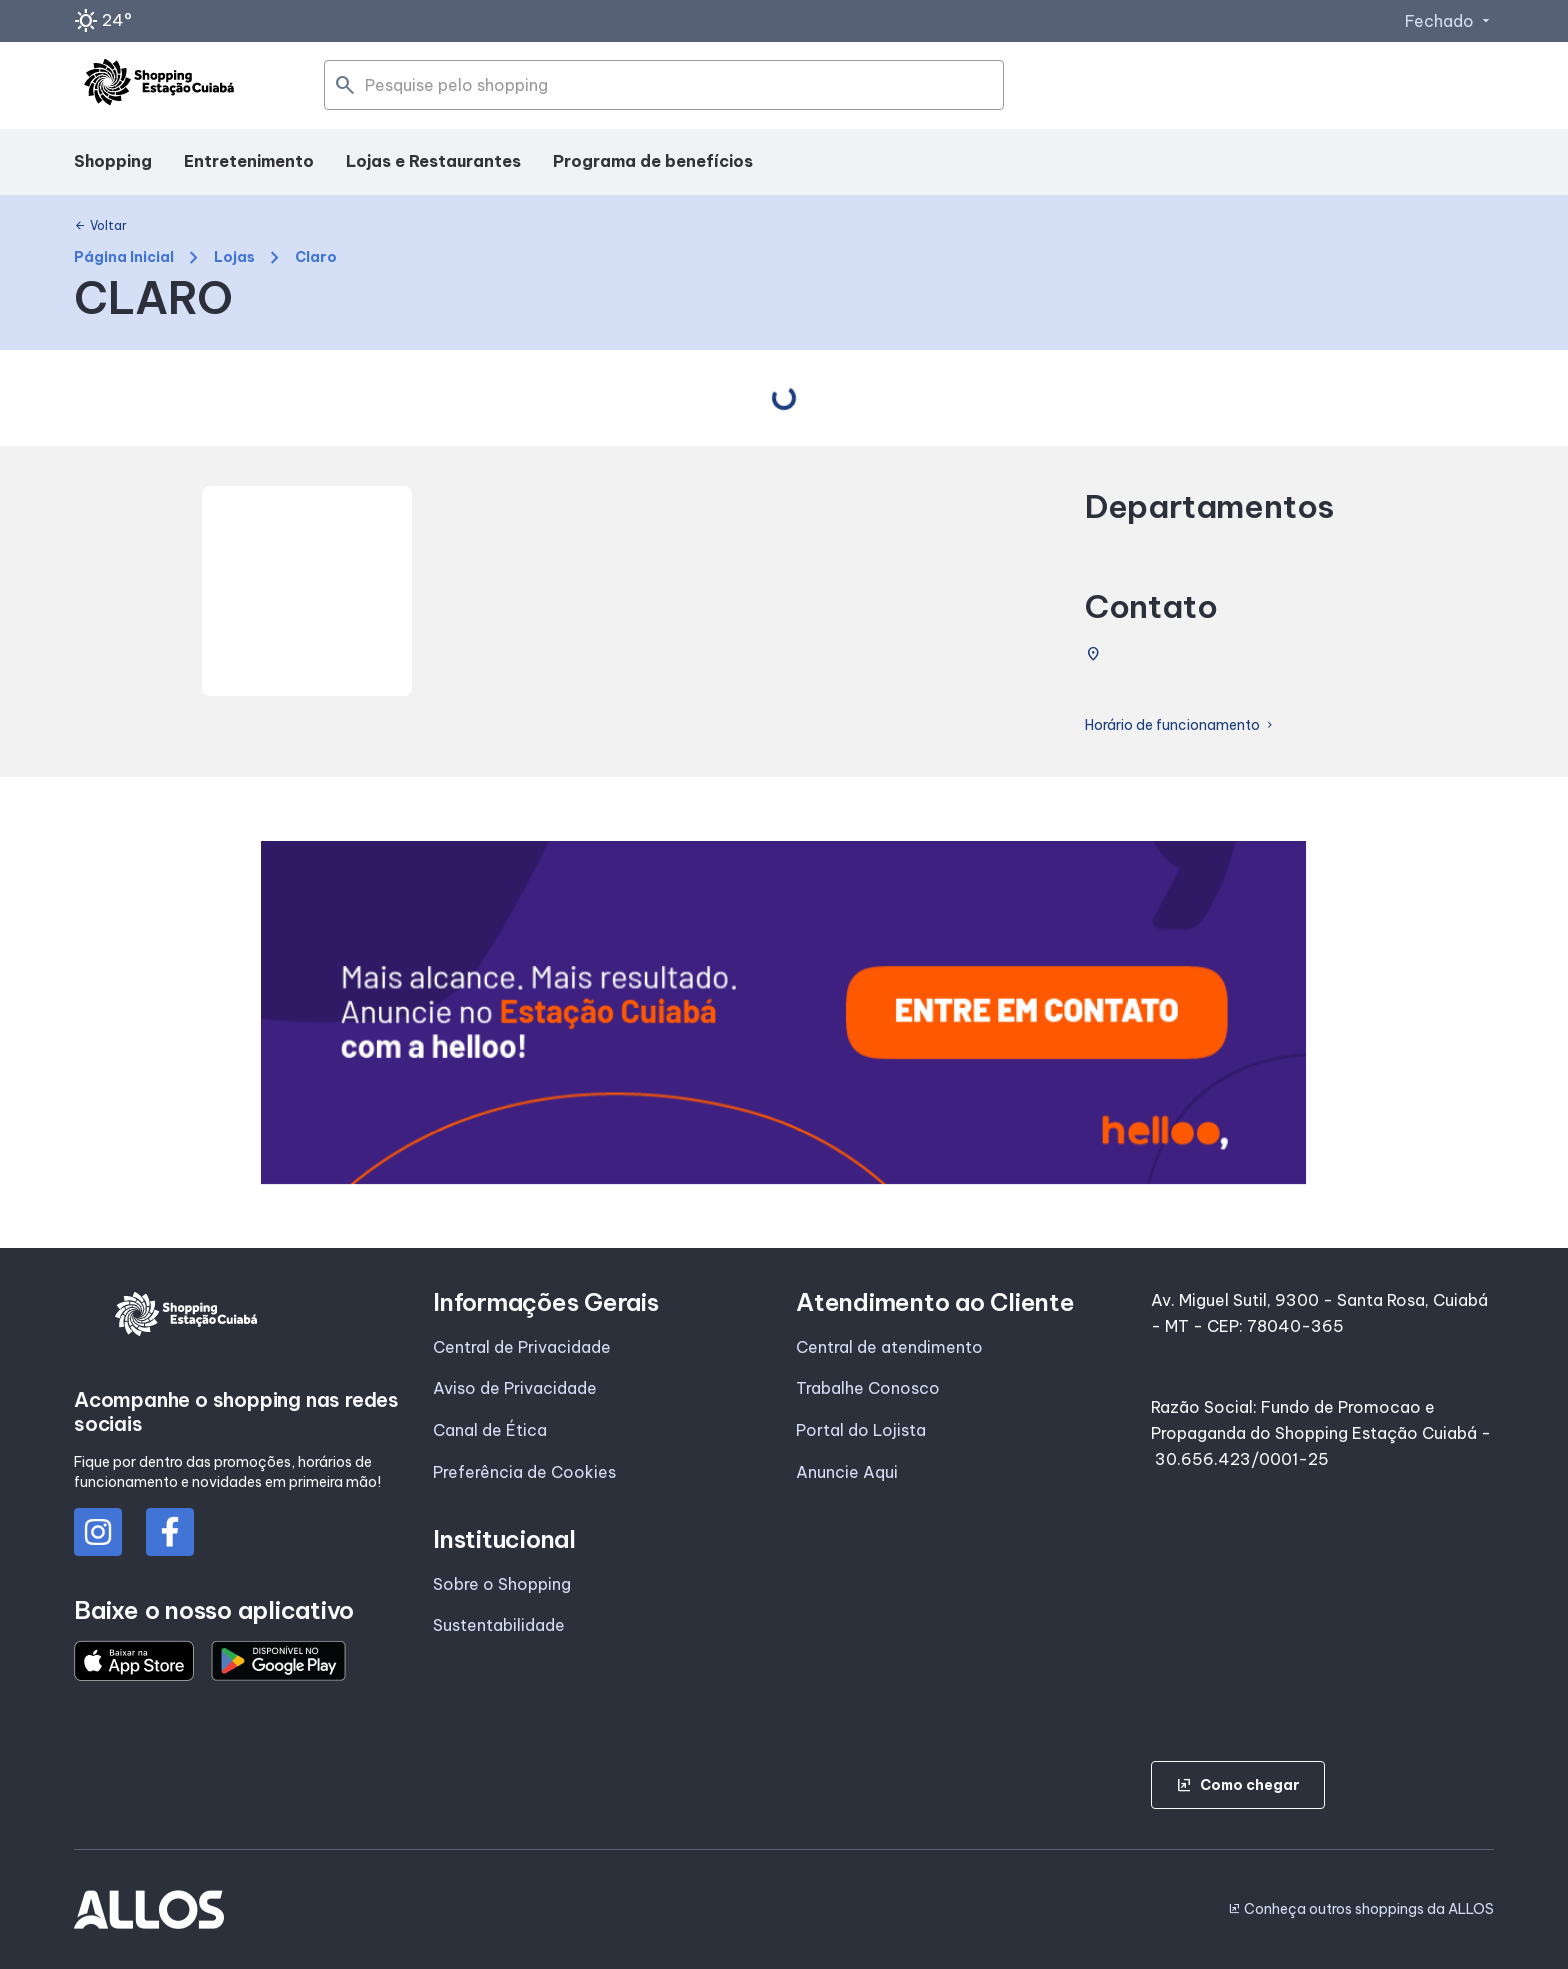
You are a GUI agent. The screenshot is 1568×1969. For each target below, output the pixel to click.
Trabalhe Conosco (868, 1388)
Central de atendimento (889, 1347)
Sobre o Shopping (502, 1584)
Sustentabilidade (499, 1625)
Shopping (113, 161)
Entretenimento (249, 161)
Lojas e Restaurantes (433, 161)
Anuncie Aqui (847, 1472)
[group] (783, 1012)
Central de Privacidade (522, 1347)
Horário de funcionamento (1180, 725)
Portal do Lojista (861, 1430)
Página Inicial (124, 257)
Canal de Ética (490, 1430)
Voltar (100, 226)
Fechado (1449, 21)
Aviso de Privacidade (515, 1388)
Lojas (234, 257)
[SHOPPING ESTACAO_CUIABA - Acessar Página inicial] (159, 86)
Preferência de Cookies (524, 1472)
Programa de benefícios (653, 161)
